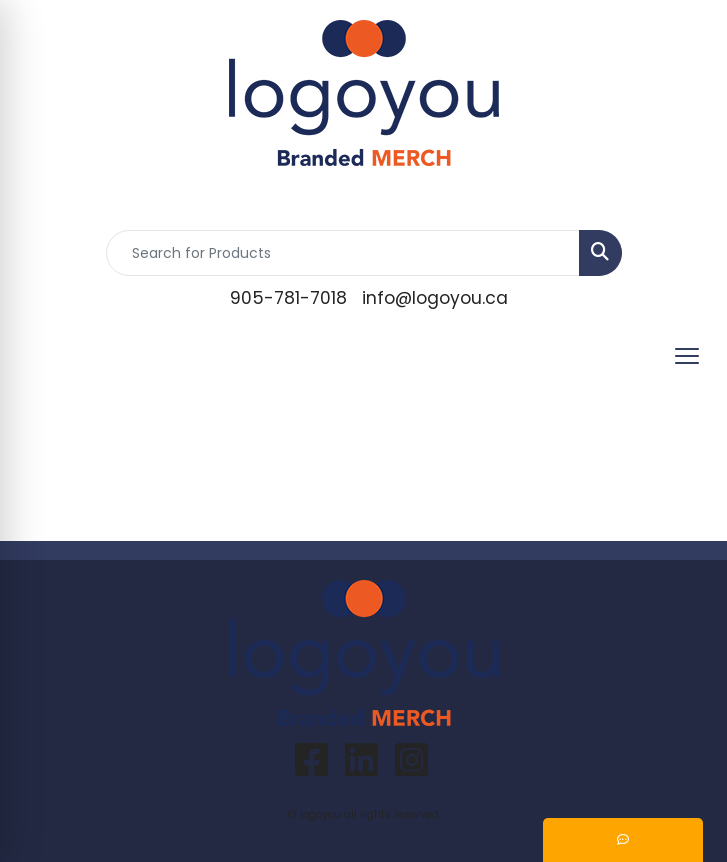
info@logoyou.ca (435, 298)
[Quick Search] (343, 253)
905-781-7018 (288, 298)
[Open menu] (687, 356)
